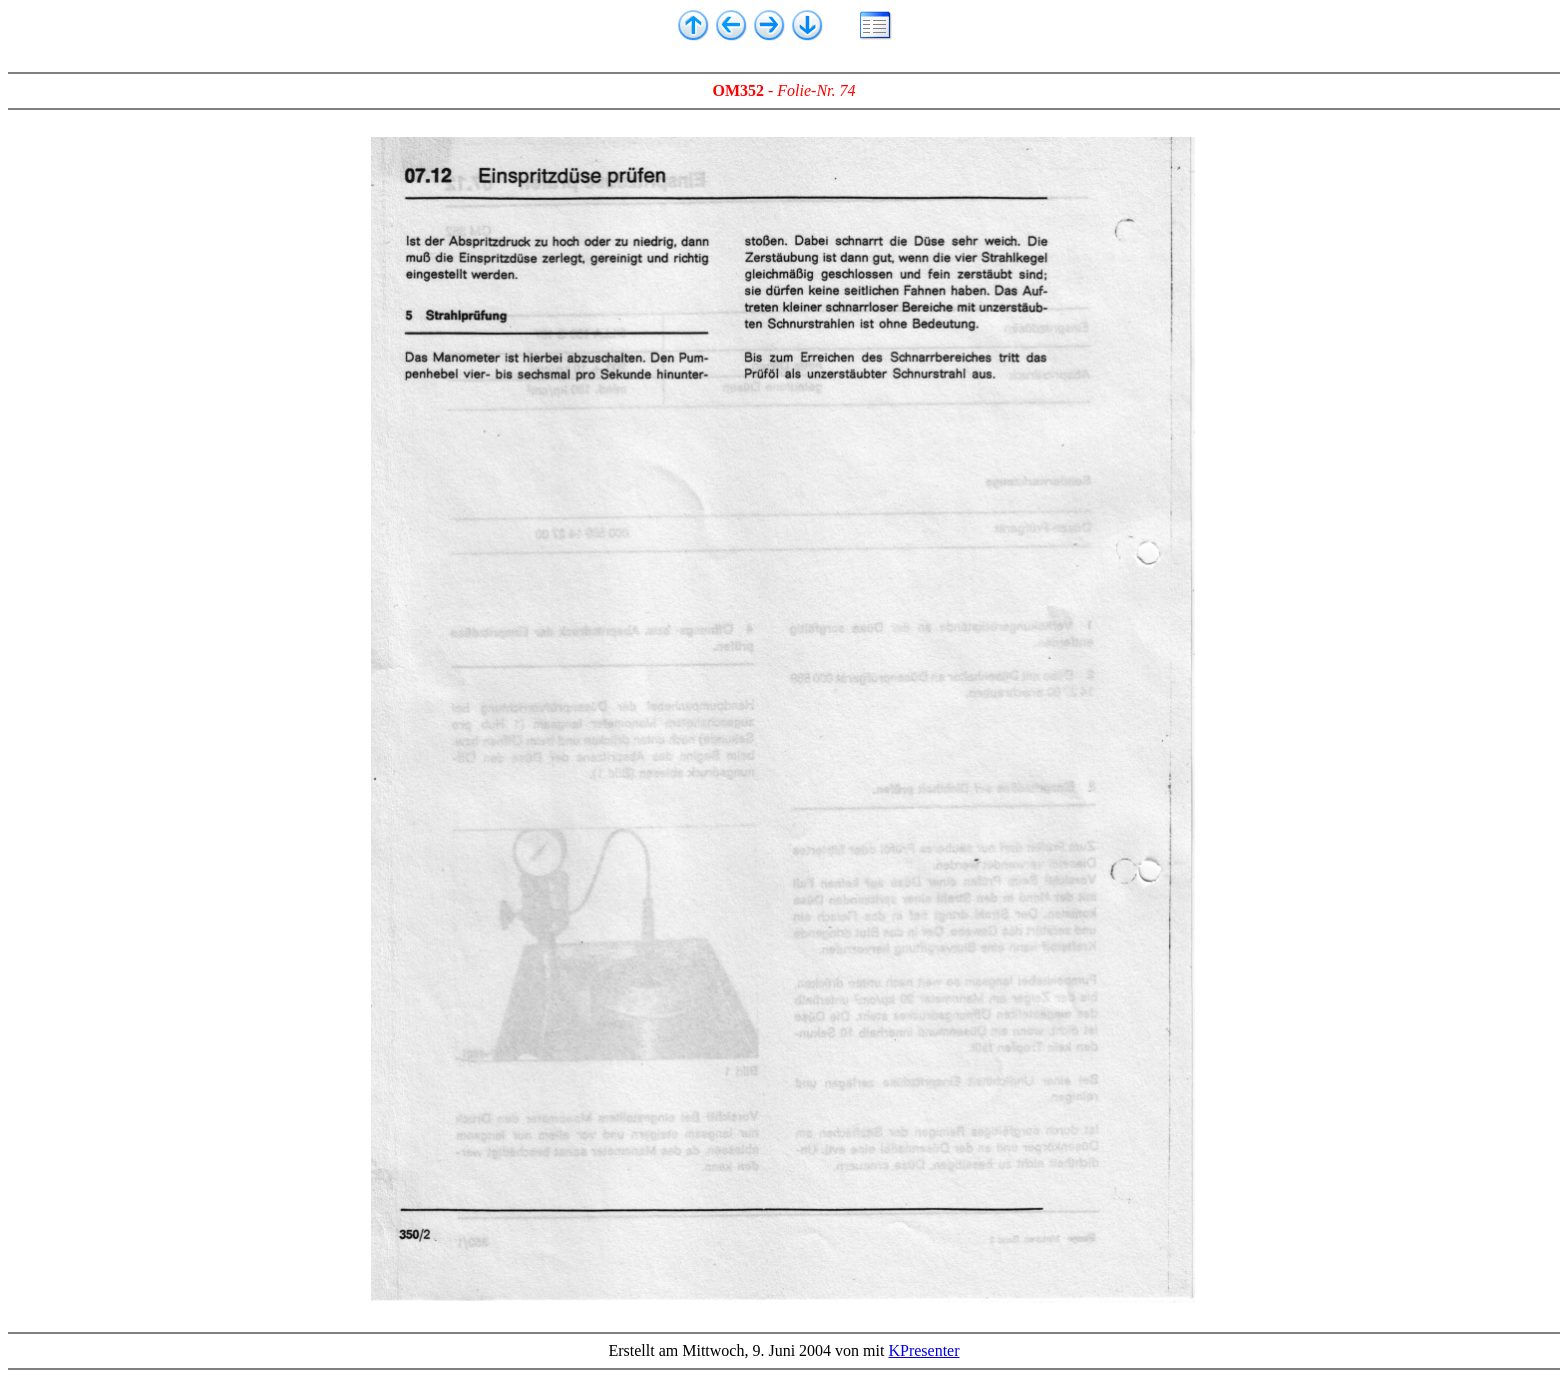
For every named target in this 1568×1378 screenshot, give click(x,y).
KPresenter (923, 1350)
